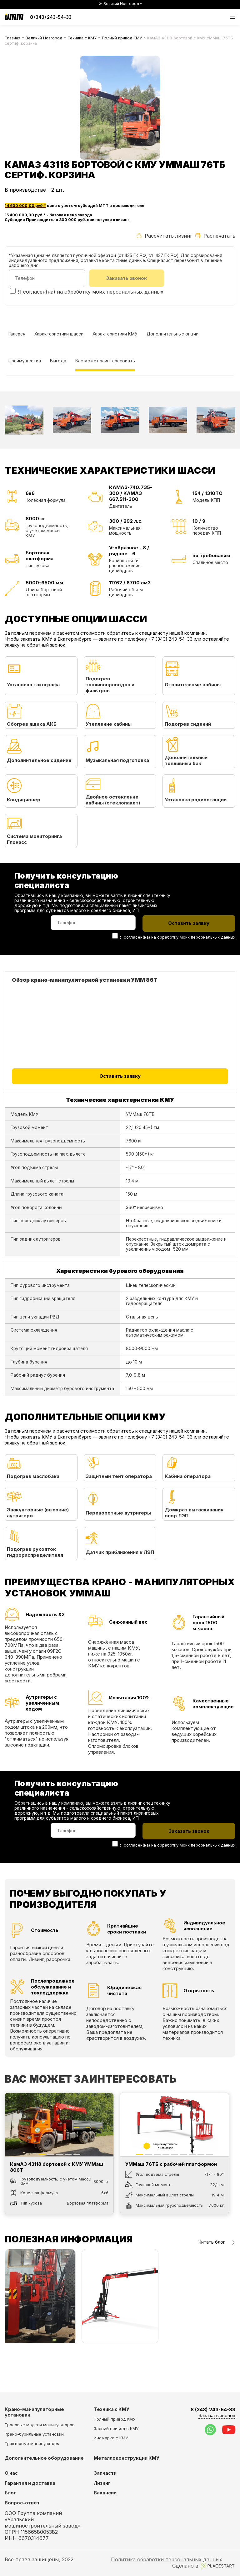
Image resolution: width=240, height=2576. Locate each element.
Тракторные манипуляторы (32, 2443)
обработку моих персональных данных (113, 292)
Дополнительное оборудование (44, 2458)
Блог (10, 2493)
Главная (12, 38)
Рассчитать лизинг (164, 236)
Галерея (17, 334)
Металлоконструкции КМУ (126, 2458)
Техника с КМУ (82, 38)
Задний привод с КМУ (116, 2428)
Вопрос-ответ (22, 2503)
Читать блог (216, 2242)
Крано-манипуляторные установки (34, 2412)
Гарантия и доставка (30, 2483)
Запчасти (105, 2473)
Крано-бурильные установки (34, 2434)
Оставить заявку (120, 1077)
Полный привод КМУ (122, 38)
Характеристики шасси (59, 334)
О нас (11, 2473)
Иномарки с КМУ (111, 2437)
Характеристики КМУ (115, 334)
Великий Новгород (44, 38)
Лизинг (102, 2483)
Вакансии (105, 2493)
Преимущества (25, 361)
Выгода (58, 361)
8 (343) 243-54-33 (51, 17)
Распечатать (215, 236)
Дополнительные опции (173, 334)
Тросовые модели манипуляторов (40, 2424)
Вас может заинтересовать (105, 361)
